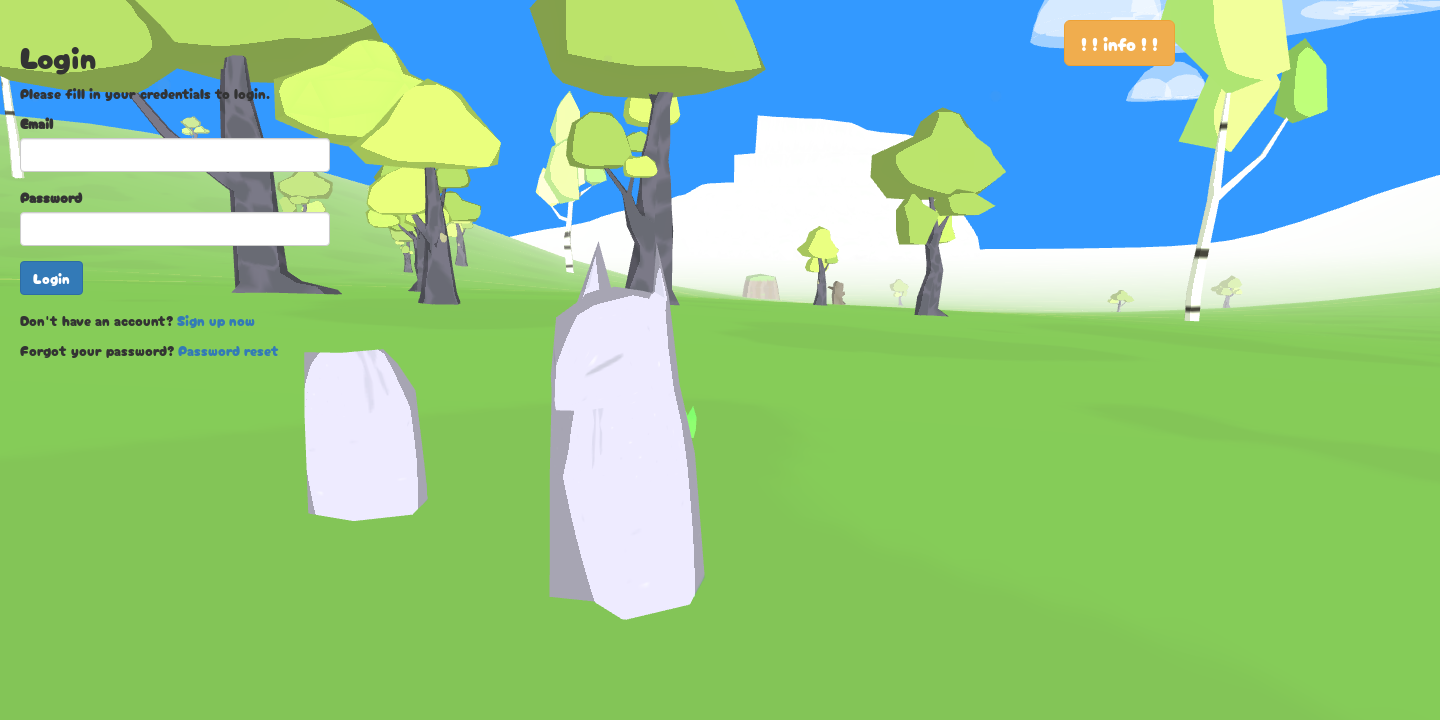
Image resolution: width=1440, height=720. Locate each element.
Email (36, 123)
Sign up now (216, 320)
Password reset (228, 350)
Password (51, 197)
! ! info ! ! (1119, 43)
